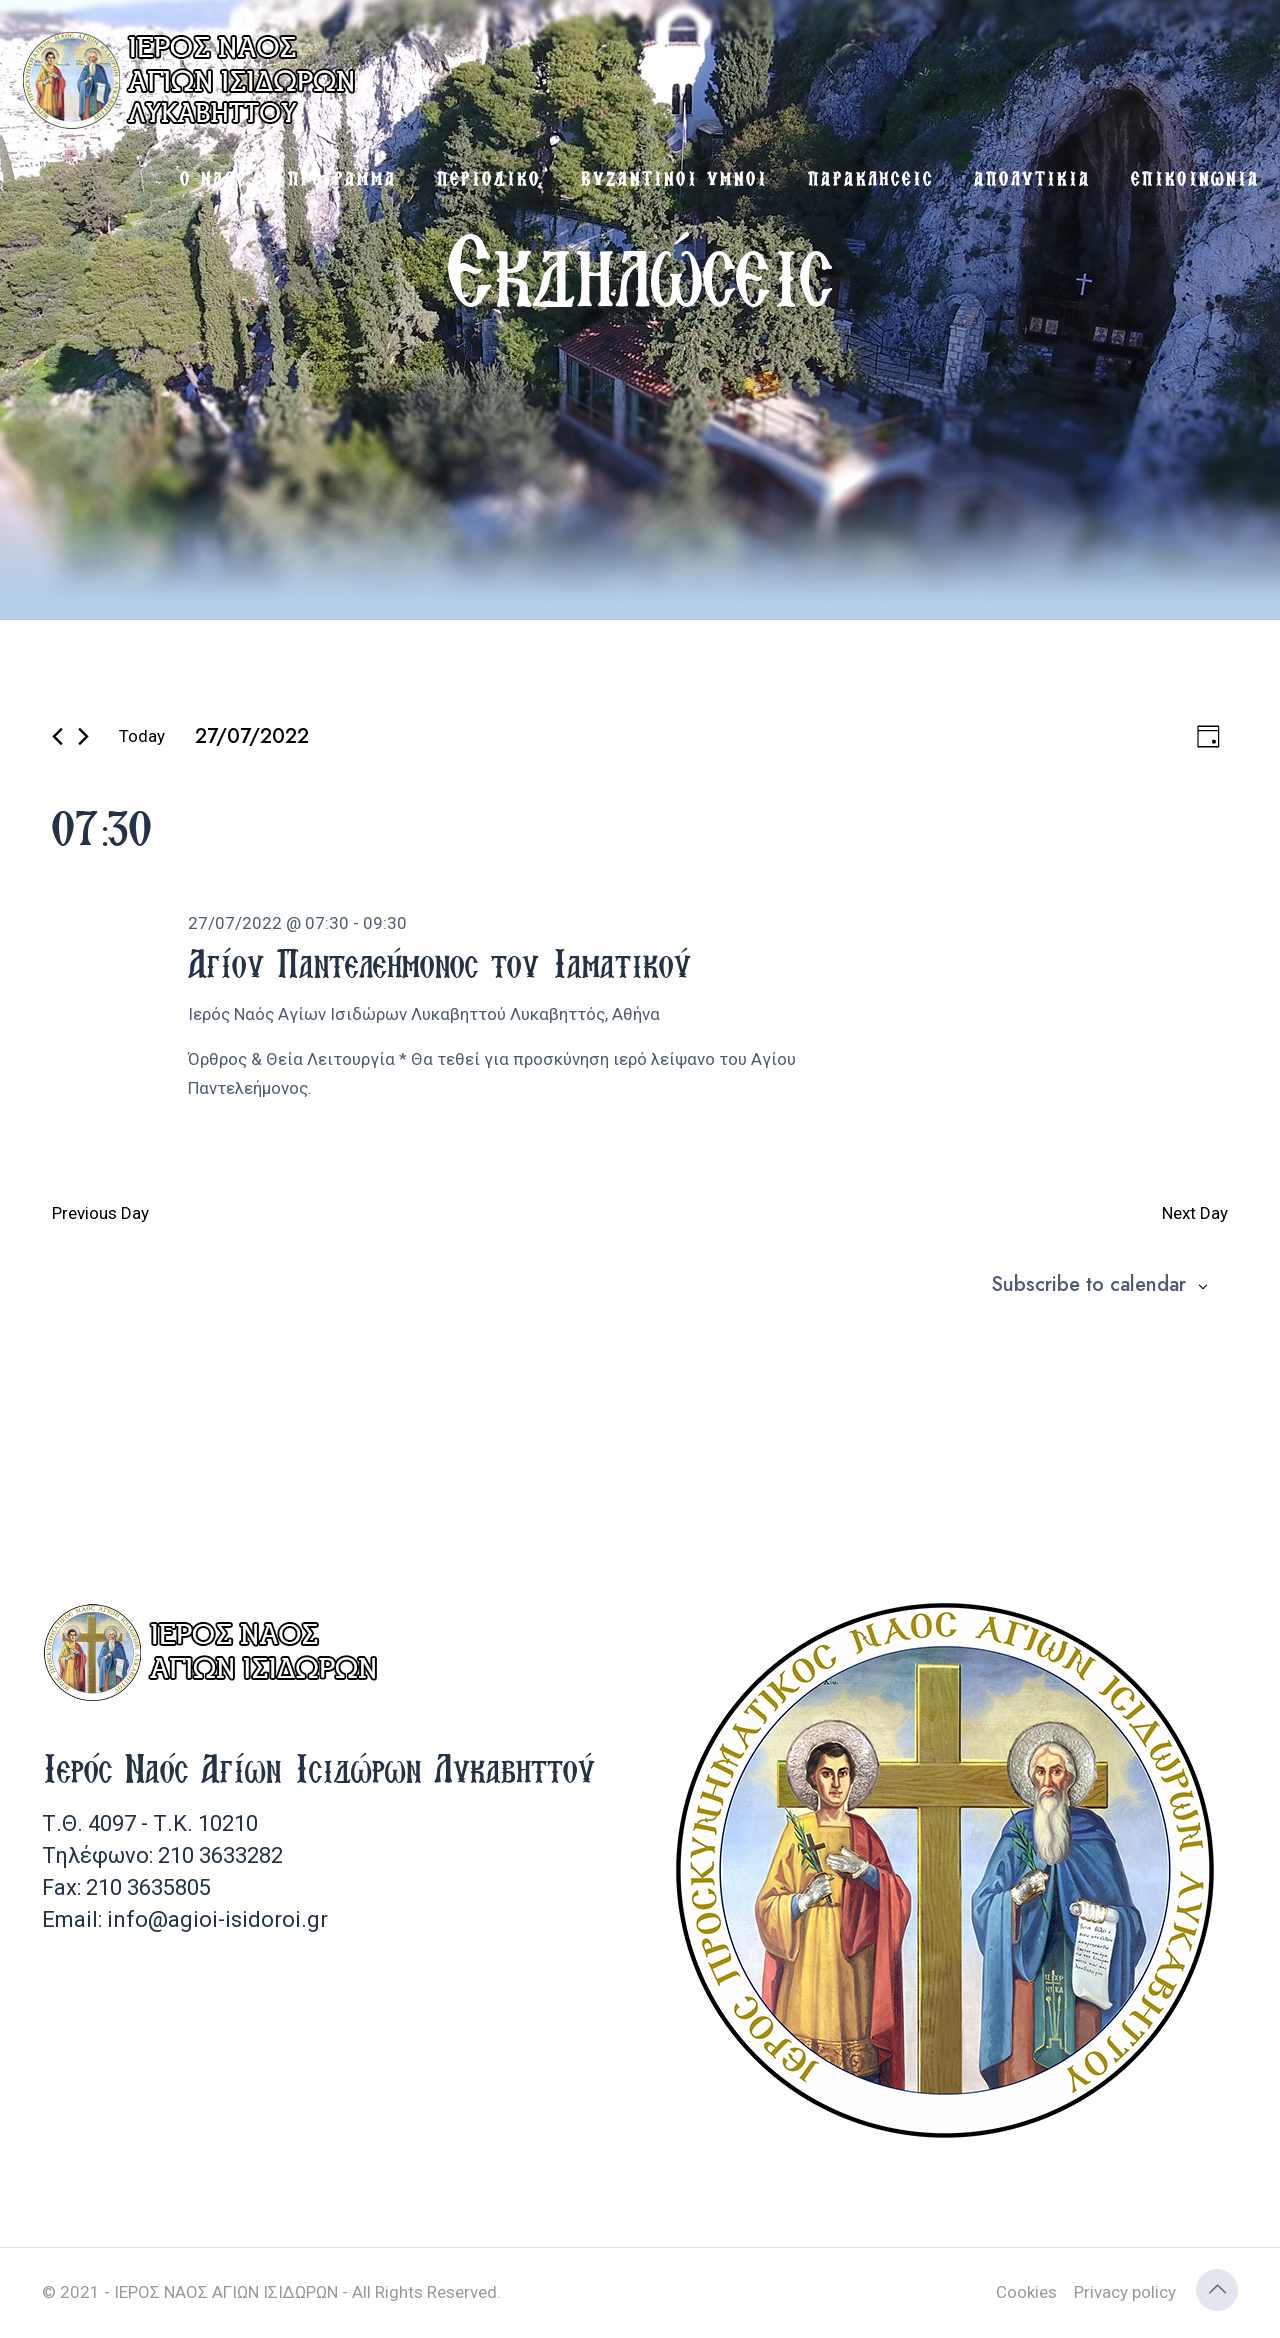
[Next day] (83, 736)
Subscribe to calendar (1088, 1285)
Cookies (1026, 2292)
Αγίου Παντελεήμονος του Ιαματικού (439, 963)
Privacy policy (1125, 2292)
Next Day (1195, 1213)
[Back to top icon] (1217, 2290)
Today (142, 736)
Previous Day (100, 1213)
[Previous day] (57, 736)
